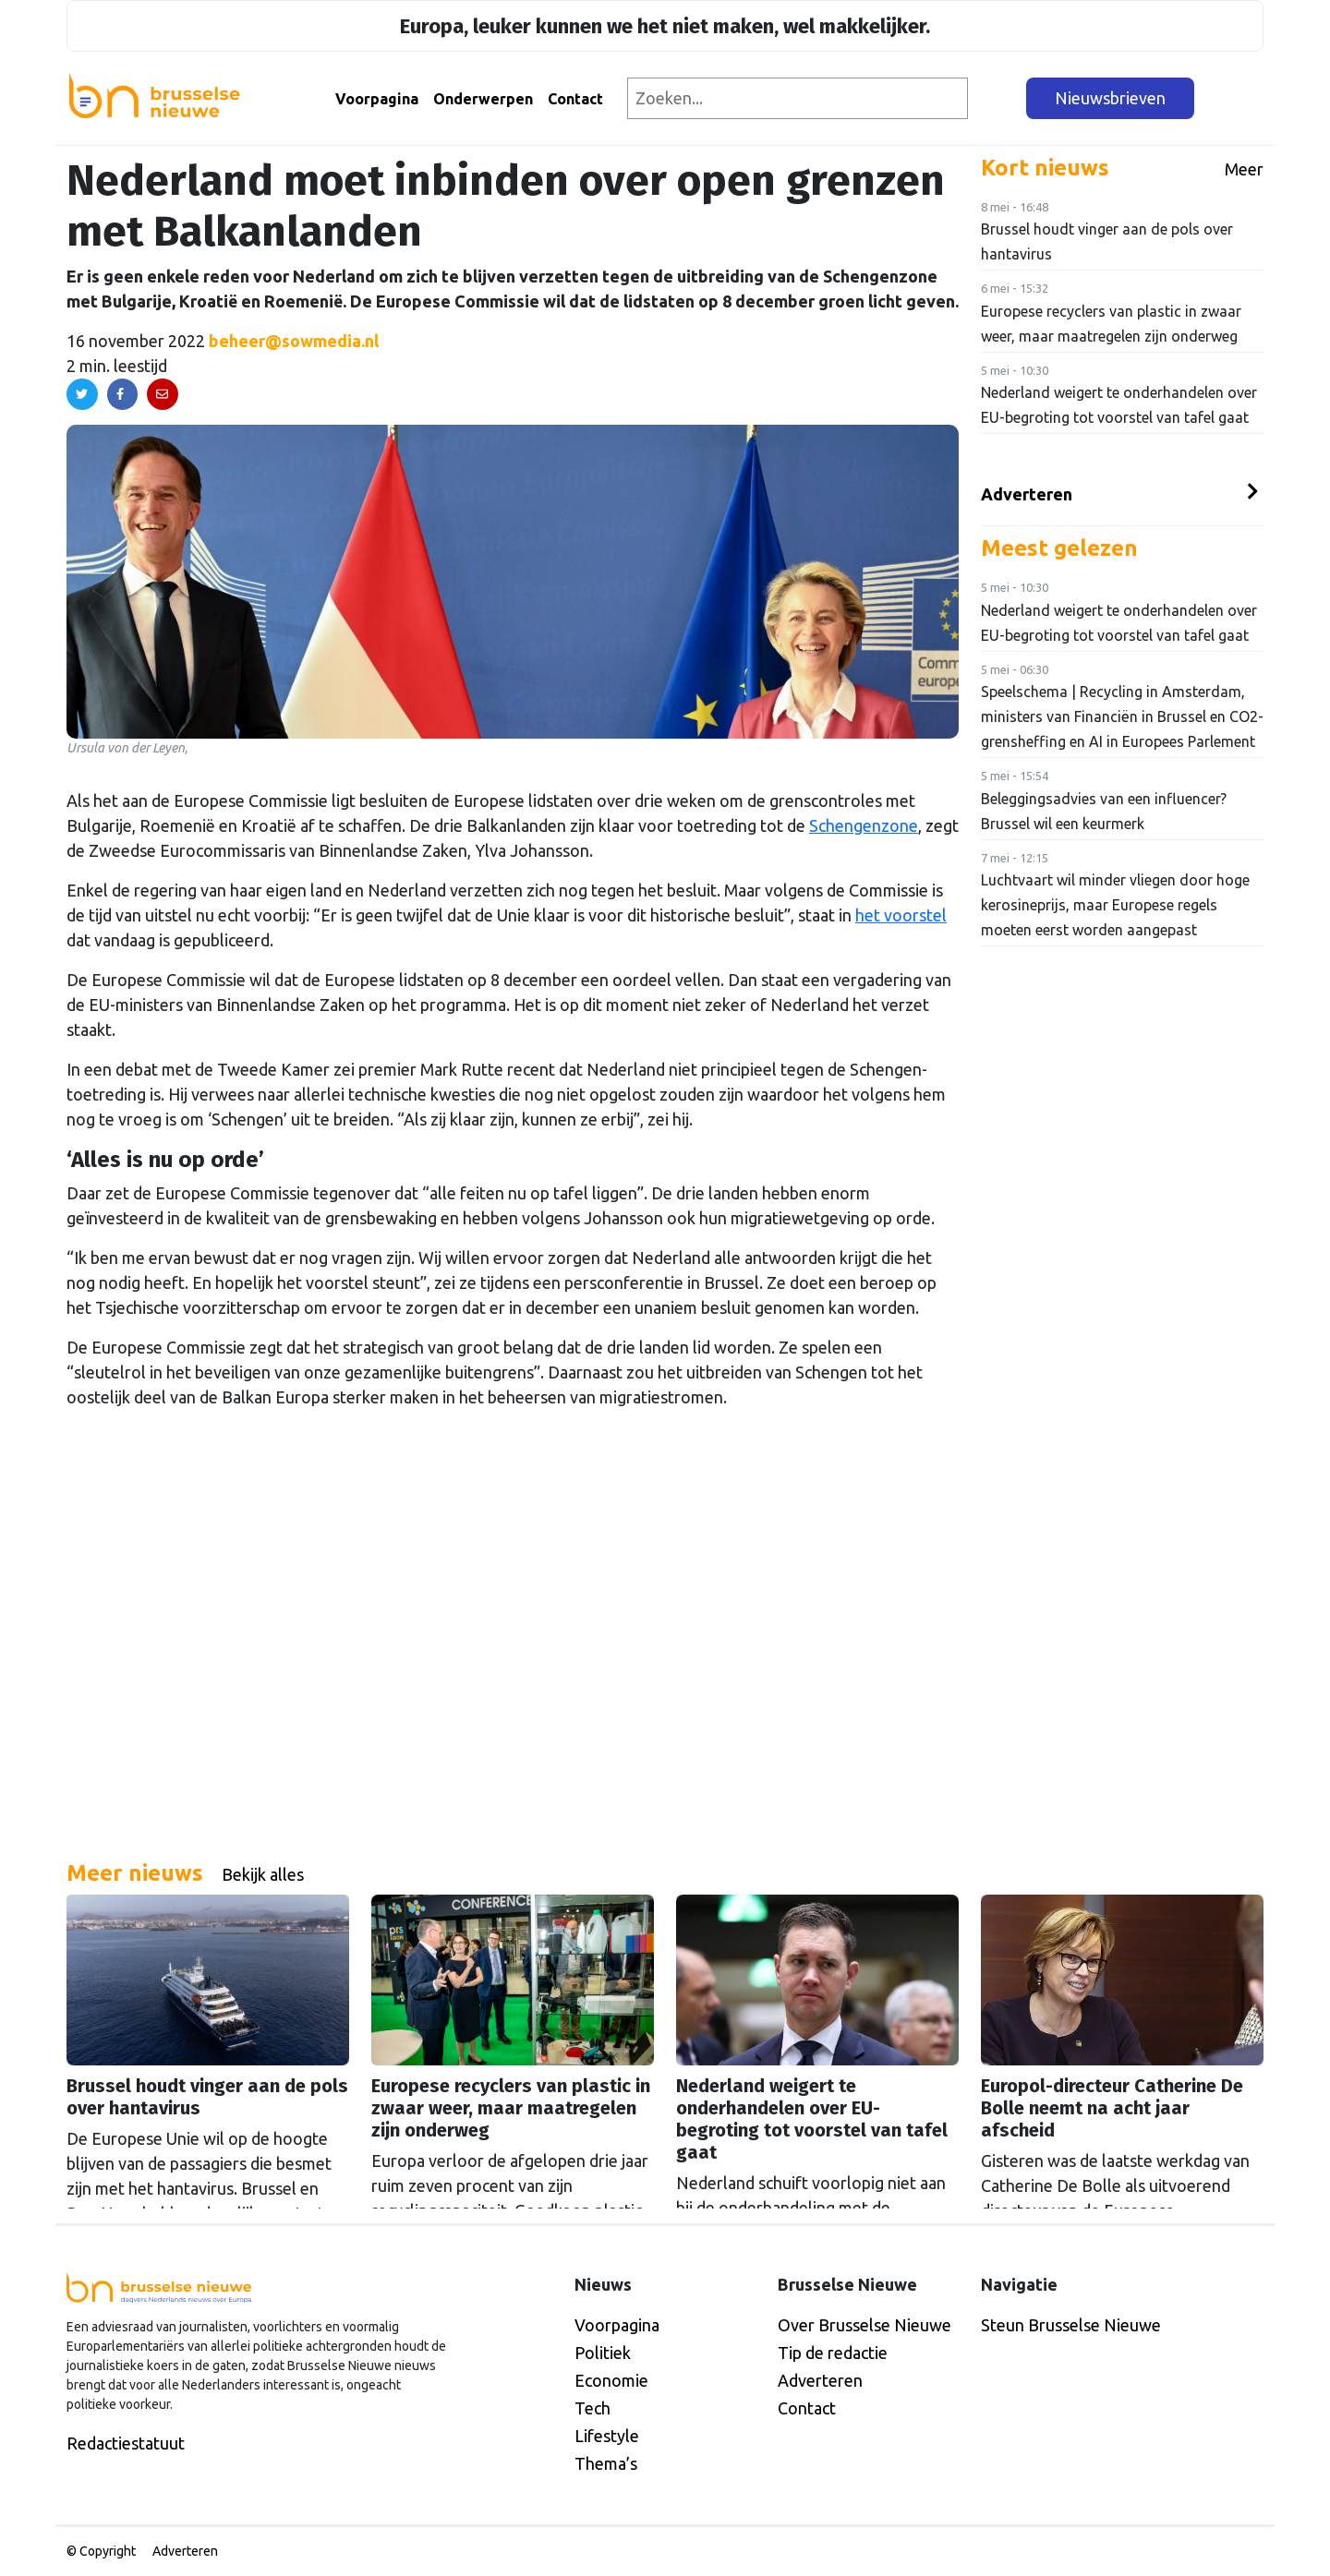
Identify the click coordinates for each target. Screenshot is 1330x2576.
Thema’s (605, 2463)
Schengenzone (863, 825)
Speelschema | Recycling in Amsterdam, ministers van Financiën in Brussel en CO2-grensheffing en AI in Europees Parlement (1122, 716)
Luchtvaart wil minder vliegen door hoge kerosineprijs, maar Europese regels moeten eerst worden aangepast (1115, 905)
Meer (1244, 169)
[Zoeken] (998, 98)
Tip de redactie (833, 2352)
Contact (575, 98)
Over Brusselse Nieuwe (864, 2325)
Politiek (602, 2352)
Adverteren (1026, 494)
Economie (611, 2380)
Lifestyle (606, 2435)
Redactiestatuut (125, 2443)
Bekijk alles (263, 1874)
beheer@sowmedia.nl (294, 340)
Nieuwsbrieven (1110, 98)
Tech (592, 2408)
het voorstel (901, 915)
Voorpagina (376, 98)
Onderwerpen (483, 98)
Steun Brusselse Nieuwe (1071, 2325)
